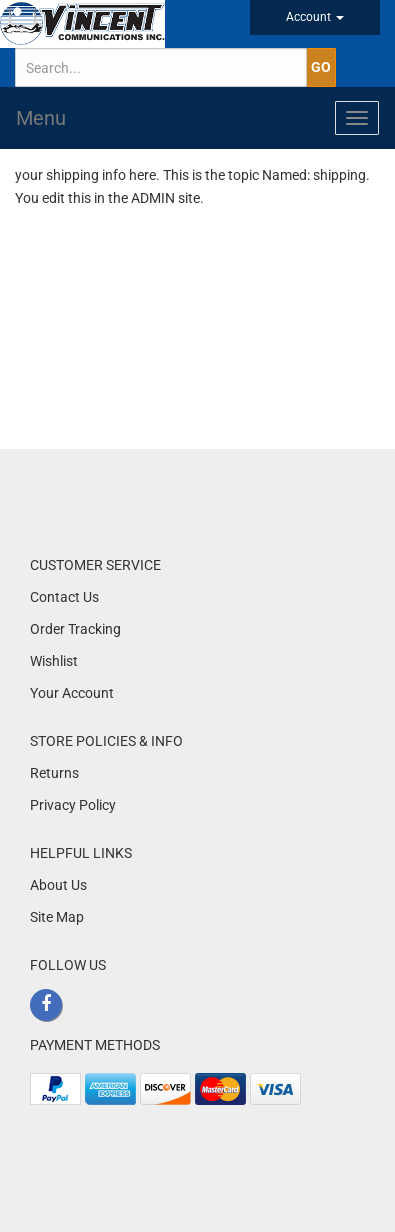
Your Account (72, 693)
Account (315, 17)
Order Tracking (75, 629)
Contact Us (64, 597)
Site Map (57, 917)
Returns (54, 773)
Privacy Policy (73, 805)
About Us (58, 885)
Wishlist (54, 661)
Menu (41, 118)
